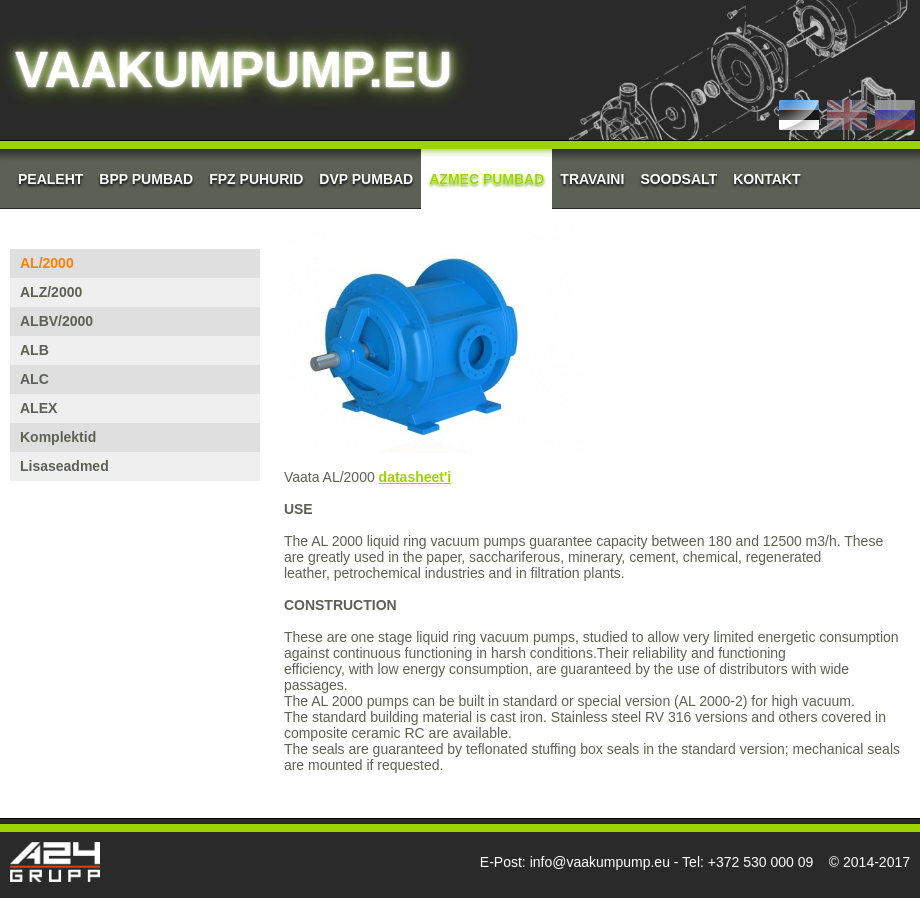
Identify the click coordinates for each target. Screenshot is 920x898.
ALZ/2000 (51, 292)
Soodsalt (678, 179)
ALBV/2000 (56, 321)
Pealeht (50, 179)
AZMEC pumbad (486, 179)
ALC (34, 379)
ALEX (38, 408)
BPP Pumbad (146, 179)
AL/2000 (47, 263)
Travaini (592, 179)
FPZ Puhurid (256, 179)
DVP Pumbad (366, 179)
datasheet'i (415, 477)
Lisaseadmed (64, 466)
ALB (34, 350)
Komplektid (58, 437)
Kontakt (766, 179)
